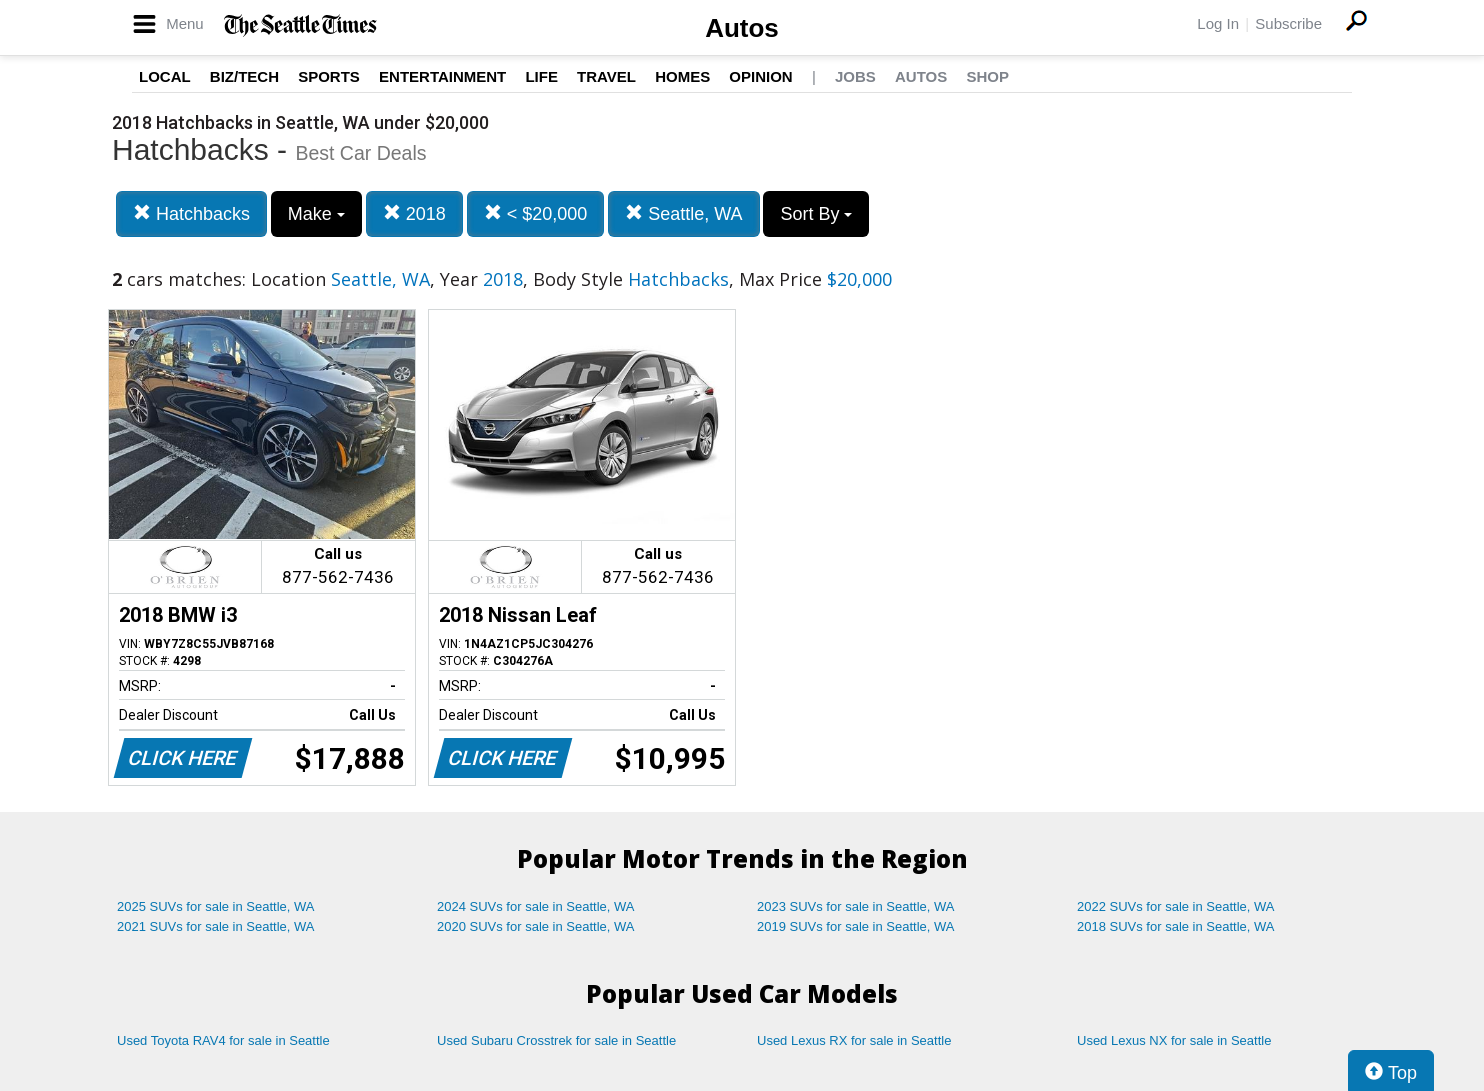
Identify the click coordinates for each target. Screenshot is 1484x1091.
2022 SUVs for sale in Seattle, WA (1176, 906)
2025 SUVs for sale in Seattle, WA (216, 906)
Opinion (760, 76)
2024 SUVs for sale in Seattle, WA (536, 906)
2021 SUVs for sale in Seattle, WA (216, 926)
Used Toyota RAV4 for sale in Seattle (223, 1040)
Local (165, 76)
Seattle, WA (683, 213)
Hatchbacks (191, 213)
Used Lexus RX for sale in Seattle (854, 1040)
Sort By (816, 214)
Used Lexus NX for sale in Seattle (1174, 1040)
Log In (1218, 23)
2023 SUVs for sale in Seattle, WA (856, 906)
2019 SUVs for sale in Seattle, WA (856, 926)
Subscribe (1288, 23)
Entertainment (442, 76)
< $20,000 (536, 213)
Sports (329, 76)
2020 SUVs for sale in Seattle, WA (536, 926)
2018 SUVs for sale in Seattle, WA (1176, 926)
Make (316, 214)
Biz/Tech (244, 76)
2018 (414, 213)
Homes (682, 76)
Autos (742, 28)
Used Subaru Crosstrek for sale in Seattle (556, 1040)
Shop (987, 76)
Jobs (855, 76)
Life (541, 76)
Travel (606, 76)
